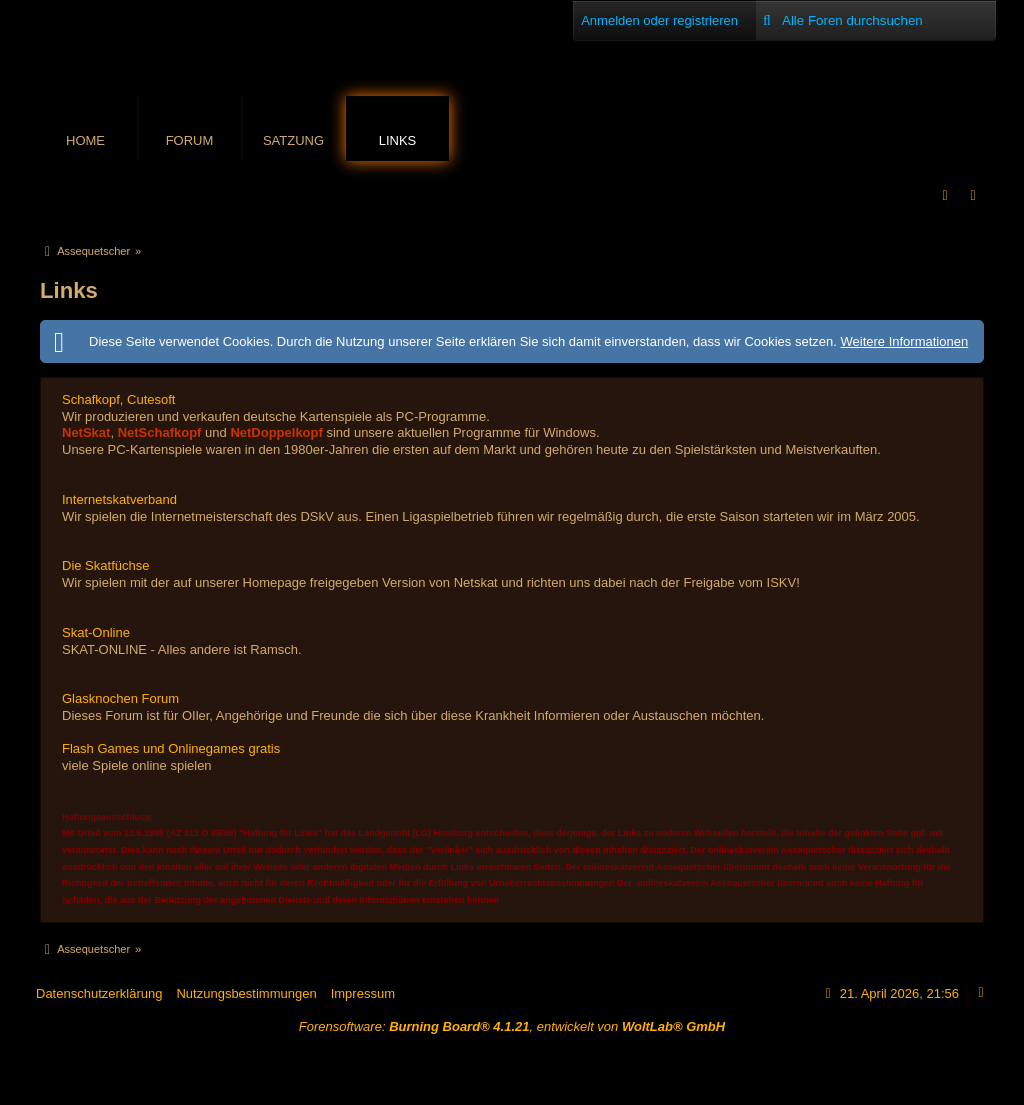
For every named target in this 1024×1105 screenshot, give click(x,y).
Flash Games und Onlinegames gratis (171, 748)
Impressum (363, 993)
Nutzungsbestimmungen (246, 993)
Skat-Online (96, 632)
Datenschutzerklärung (99, 993)
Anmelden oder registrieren (659, 20)
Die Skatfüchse (105, 565)
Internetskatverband (119, 499)
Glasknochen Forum (120, 698)
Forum (190, 140)
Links (398, 140)
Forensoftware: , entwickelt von (512, 1026)
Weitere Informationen (904, 341)
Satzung (293, 140)
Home (85, 140)
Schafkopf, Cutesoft (118, 399)
